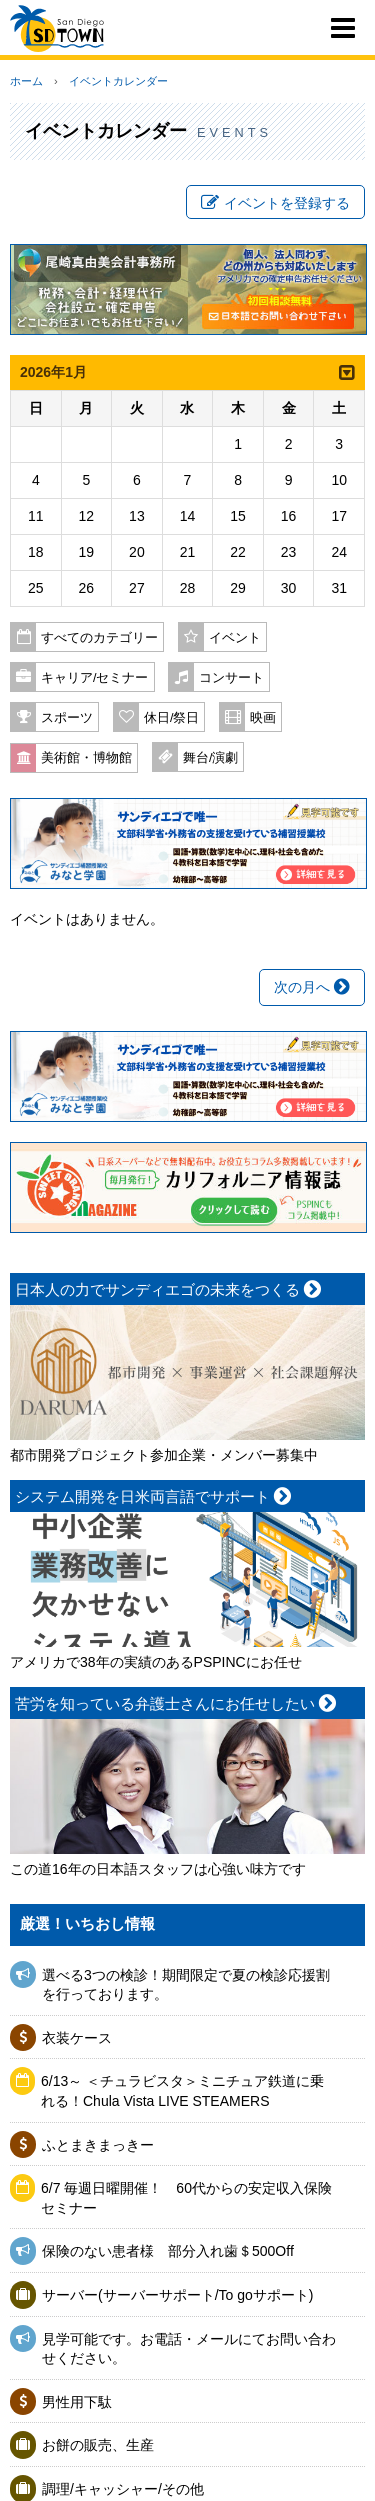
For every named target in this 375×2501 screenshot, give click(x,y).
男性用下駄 (77, 2402)
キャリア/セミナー (95, 678)
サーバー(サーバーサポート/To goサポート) (177, 2295)
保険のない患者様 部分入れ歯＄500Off (175, 2251)
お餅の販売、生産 (98, 2445)
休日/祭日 (172, 718)
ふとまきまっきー (98, 2145)
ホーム (26, 81)
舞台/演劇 (211, 758)
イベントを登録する (275, 203)
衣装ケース (77, 2038)
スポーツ (67, 718)
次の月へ (312, 987)
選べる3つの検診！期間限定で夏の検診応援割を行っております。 (186, 1985)
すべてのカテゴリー (99, 638)
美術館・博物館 (86, 758)
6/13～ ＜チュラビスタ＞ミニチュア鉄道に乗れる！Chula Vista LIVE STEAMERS (182, 2091)
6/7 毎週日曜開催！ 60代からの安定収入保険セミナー (186, 2198)
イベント (235, 638)
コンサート (231, 678)
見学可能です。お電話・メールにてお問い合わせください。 (189, 2349)
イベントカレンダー (118, 81)
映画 (263, 718)
